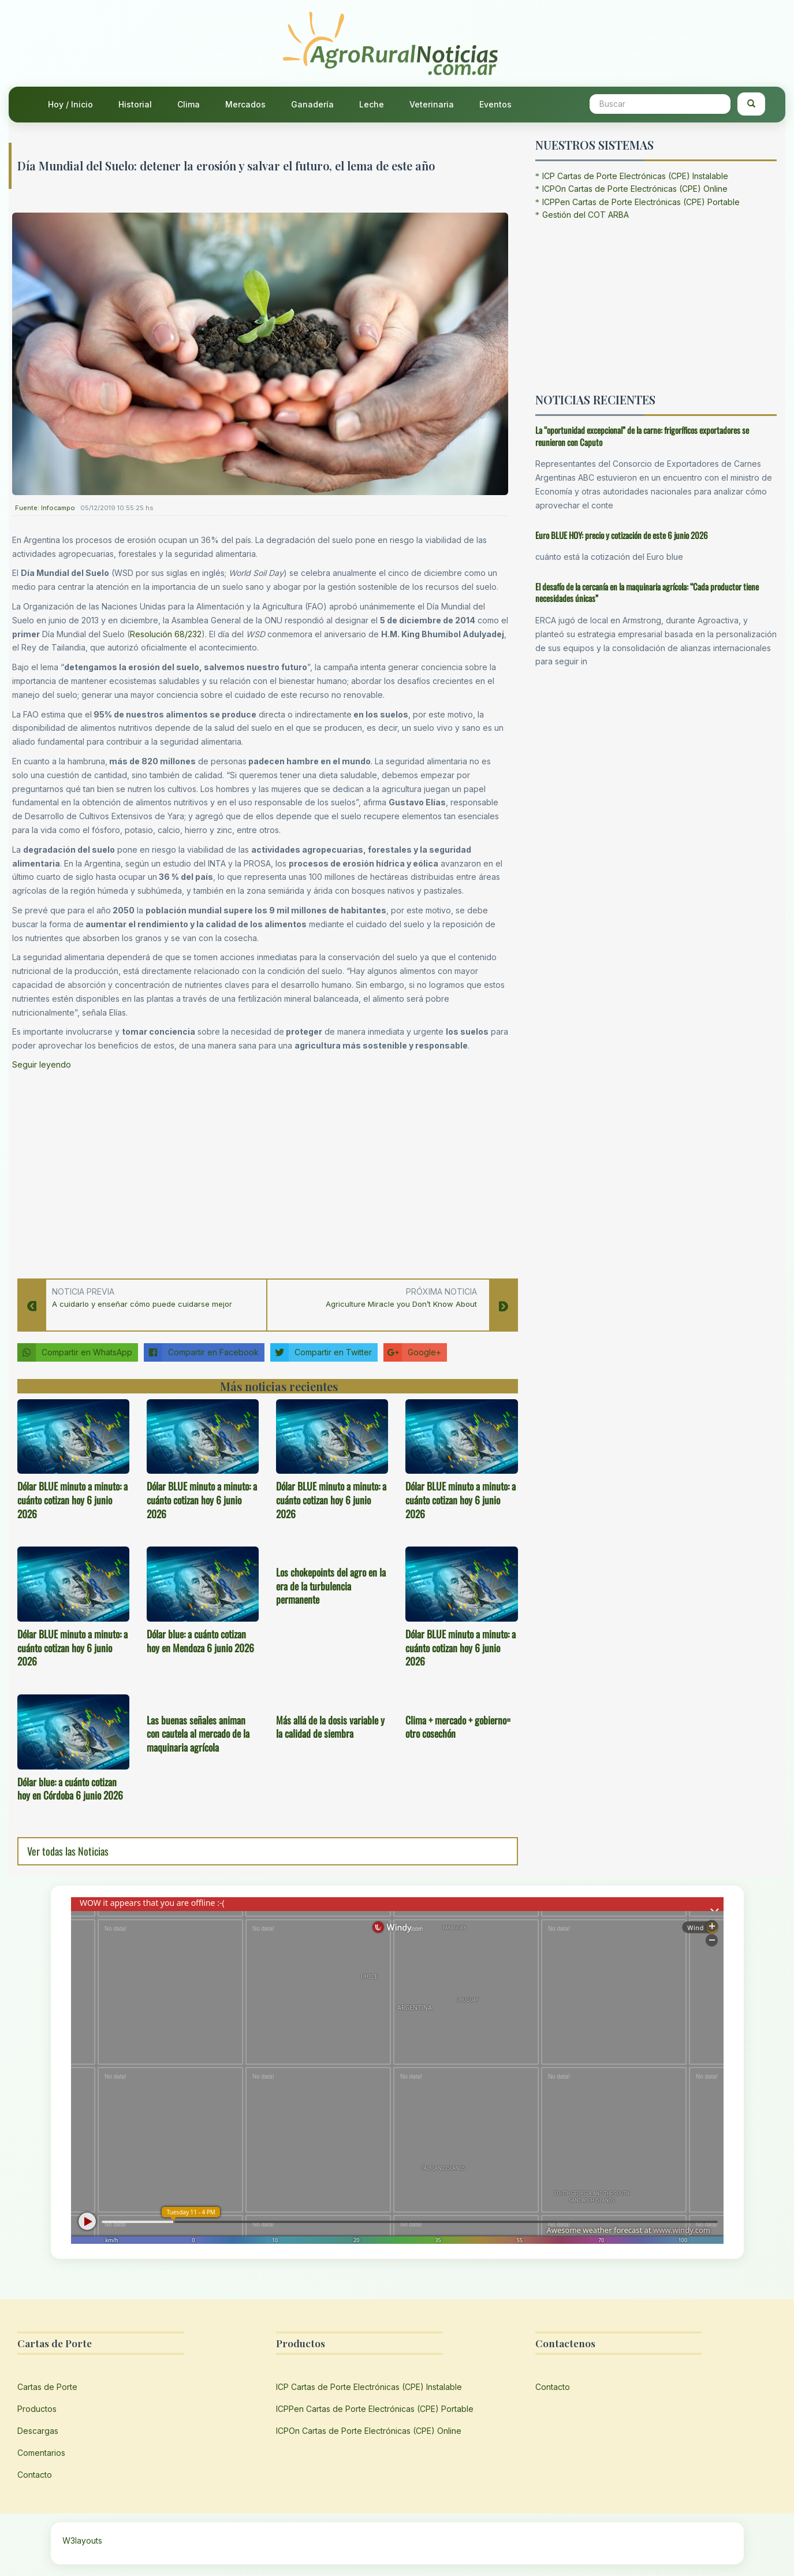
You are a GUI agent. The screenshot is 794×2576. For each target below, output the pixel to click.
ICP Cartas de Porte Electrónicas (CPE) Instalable (635, 176)
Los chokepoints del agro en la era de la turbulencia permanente (331, 1585)
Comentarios (41, 2453)
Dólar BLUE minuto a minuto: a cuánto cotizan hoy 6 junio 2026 (72, 1499)
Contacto (34, 2475)
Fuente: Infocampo (45, 508)
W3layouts (82, 2540)
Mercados (245, 104)
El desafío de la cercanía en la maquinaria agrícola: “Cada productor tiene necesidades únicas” (647, 592)
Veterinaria (431, 104)
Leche (371, 104)
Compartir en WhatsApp (74, 1352)
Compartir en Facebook (201, 1352)
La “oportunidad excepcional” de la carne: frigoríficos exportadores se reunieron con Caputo (642, 435)
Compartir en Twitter (321, 1352)
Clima (188, 104)
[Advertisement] (260, 1171)
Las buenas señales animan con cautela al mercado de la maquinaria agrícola (198, 1733)
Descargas (37, 2431)
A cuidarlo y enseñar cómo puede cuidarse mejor (142, 1304)
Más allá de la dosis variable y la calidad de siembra (330, 1726)
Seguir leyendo (41, 1064)
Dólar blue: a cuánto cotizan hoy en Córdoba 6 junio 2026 (70, 1788)
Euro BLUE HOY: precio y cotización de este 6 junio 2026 (621, 535)
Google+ (412, 1352)
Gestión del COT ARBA (585, 215)
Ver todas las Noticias (68, 1850)
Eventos (495, 104)
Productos (37, 2409)
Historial (135, 104)
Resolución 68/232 (166, 634)
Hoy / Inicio (70, 104)
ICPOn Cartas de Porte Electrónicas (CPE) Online (635, 189)
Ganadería (312, 104)
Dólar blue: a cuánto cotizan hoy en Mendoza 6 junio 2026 (200, 1640)
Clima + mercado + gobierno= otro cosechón (457, 1726)
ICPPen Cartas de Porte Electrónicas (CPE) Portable (641, 202)
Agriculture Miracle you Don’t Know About (401, 1304)
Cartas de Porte (47, 2387)
